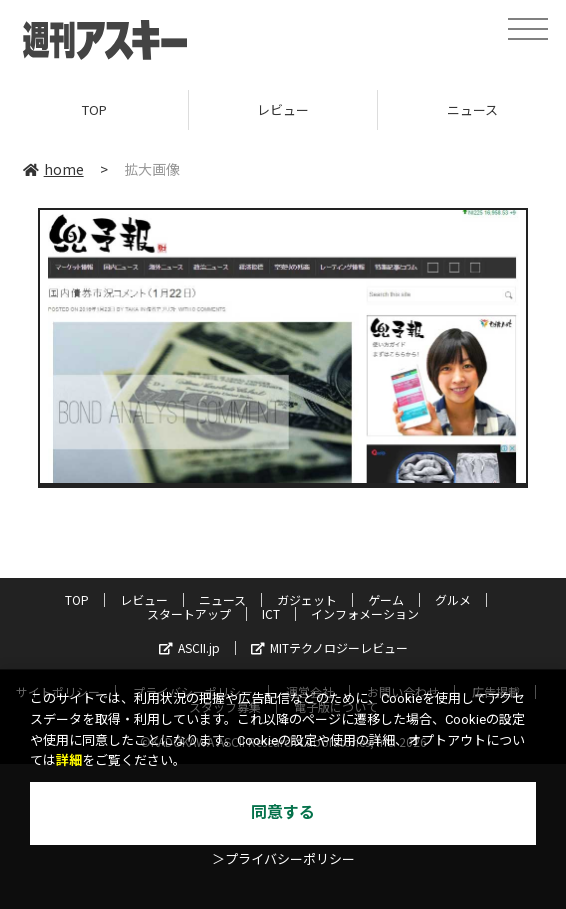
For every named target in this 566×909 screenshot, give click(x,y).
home (53, 169)
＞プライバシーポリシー (283, 859)
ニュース (222, 599)
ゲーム (386, 599)
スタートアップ (189, 613)
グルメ (453, 599)
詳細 (69, 760)
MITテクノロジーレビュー (329, 647)
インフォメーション (365, 613)
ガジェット (307, 599)
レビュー (283, 109)
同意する (283, 812)
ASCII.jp (189, 647)
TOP (94, 109)
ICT (271, 613)
